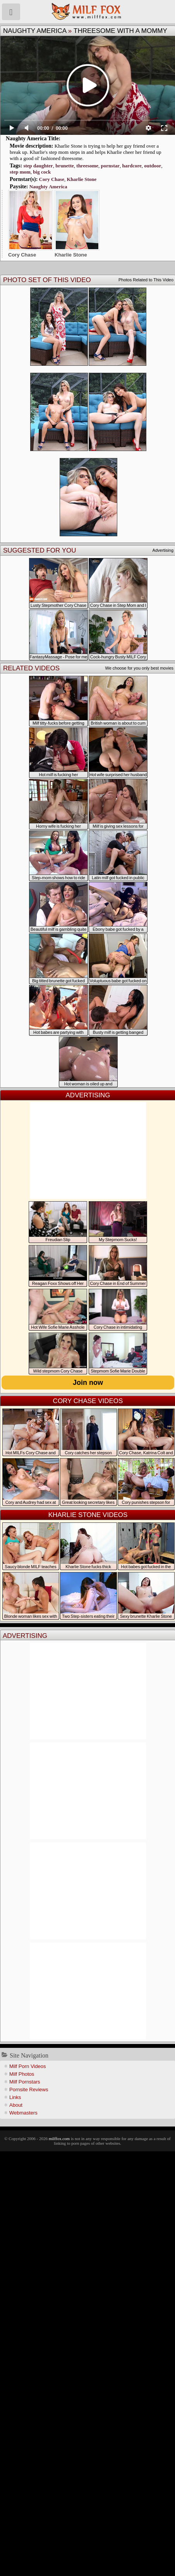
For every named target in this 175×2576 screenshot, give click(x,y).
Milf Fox (87, 11)
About (15, 2105)
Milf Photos (21, 2074)
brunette (64, 166)
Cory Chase (51, 179)
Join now (88, 1382)
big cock (42, 172)
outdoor (152, 166)
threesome (87, 166)
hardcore (131, 166)
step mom (20, 172)
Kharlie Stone (81, 179)
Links (15, 2097)
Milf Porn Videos (27, 2066)
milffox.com (59, 2138)
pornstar (110, 166)
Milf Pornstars (24, 2082)
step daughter (38, 166)
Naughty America (34, 30)
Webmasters (23, 2113)
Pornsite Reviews (28, 2089)
